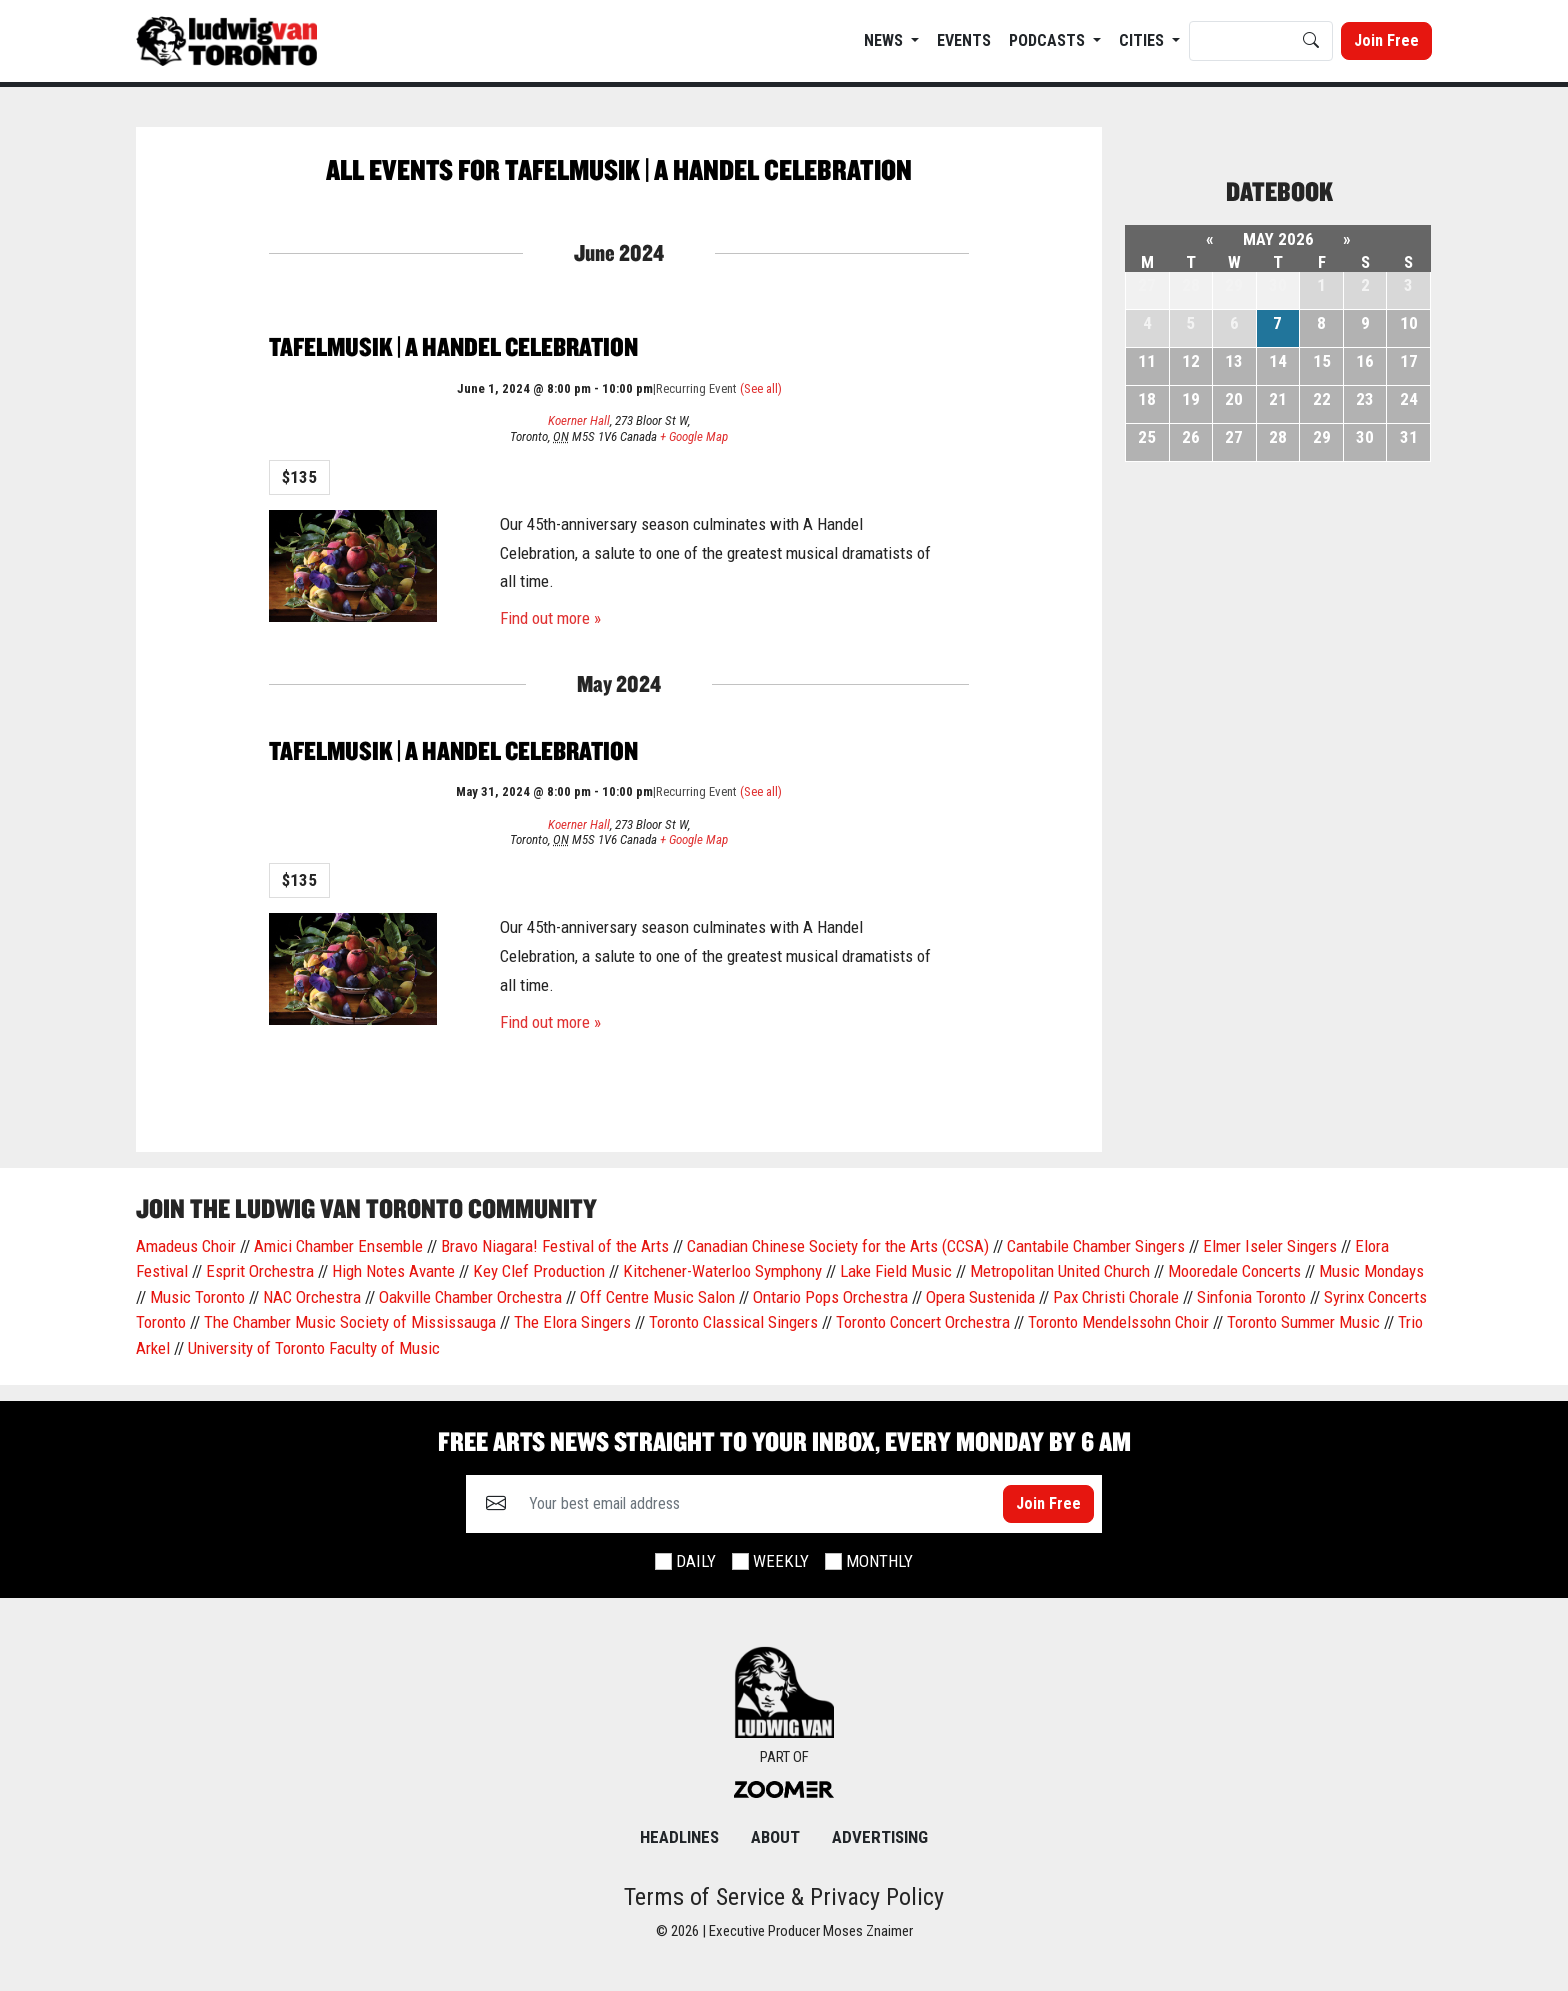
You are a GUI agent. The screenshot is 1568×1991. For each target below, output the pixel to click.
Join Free (1386, 40)
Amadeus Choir (186, 1246)
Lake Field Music (896, 1271)
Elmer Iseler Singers (1270, 1246)
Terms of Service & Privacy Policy (784, 1897)
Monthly (879, 1561)
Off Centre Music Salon (657, 1297)
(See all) (761, 388)
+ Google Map (694, 436)
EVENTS (964, 40)
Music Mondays (1371, 1271)
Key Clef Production (539, 1271)
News (885, 40)
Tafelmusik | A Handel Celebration (453, 346)
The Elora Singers (572, 1322)
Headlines (679, 1837)
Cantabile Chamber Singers (1096, 1246)
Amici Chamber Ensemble (338, 1246)
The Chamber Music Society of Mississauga (350, 1322)
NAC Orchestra (312, 1297)
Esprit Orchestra (260, 1271)
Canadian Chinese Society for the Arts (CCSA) (838, 1246)
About (775, 1837)
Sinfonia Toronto (1251, 1297)
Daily (696, 1561)
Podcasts (1049, 40)
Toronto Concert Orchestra (923, 1322)
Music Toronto (197, 1297)
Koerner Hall (579, 420)
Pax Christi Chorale (1116, 1297)
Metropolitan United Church (1060, 1271)
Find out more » (550, 618)
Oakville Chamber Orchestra (470, 1297)
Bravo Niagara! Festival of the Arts (555, 1246)
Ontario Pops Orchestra (830, 1297)
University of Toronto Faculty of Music (314, 1348)
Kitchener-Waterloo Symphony (722, 1271)
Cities (1143, 40)
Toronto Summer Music (1303, 1322)
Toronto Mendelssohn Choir (1118, 1322)
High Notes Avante (393, 1271)
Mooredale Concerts (1234, 1271)
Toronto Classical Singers (733, 1322)
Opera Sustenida (980, 1297)
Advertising (880, 1837)
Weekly (781, 1561)
